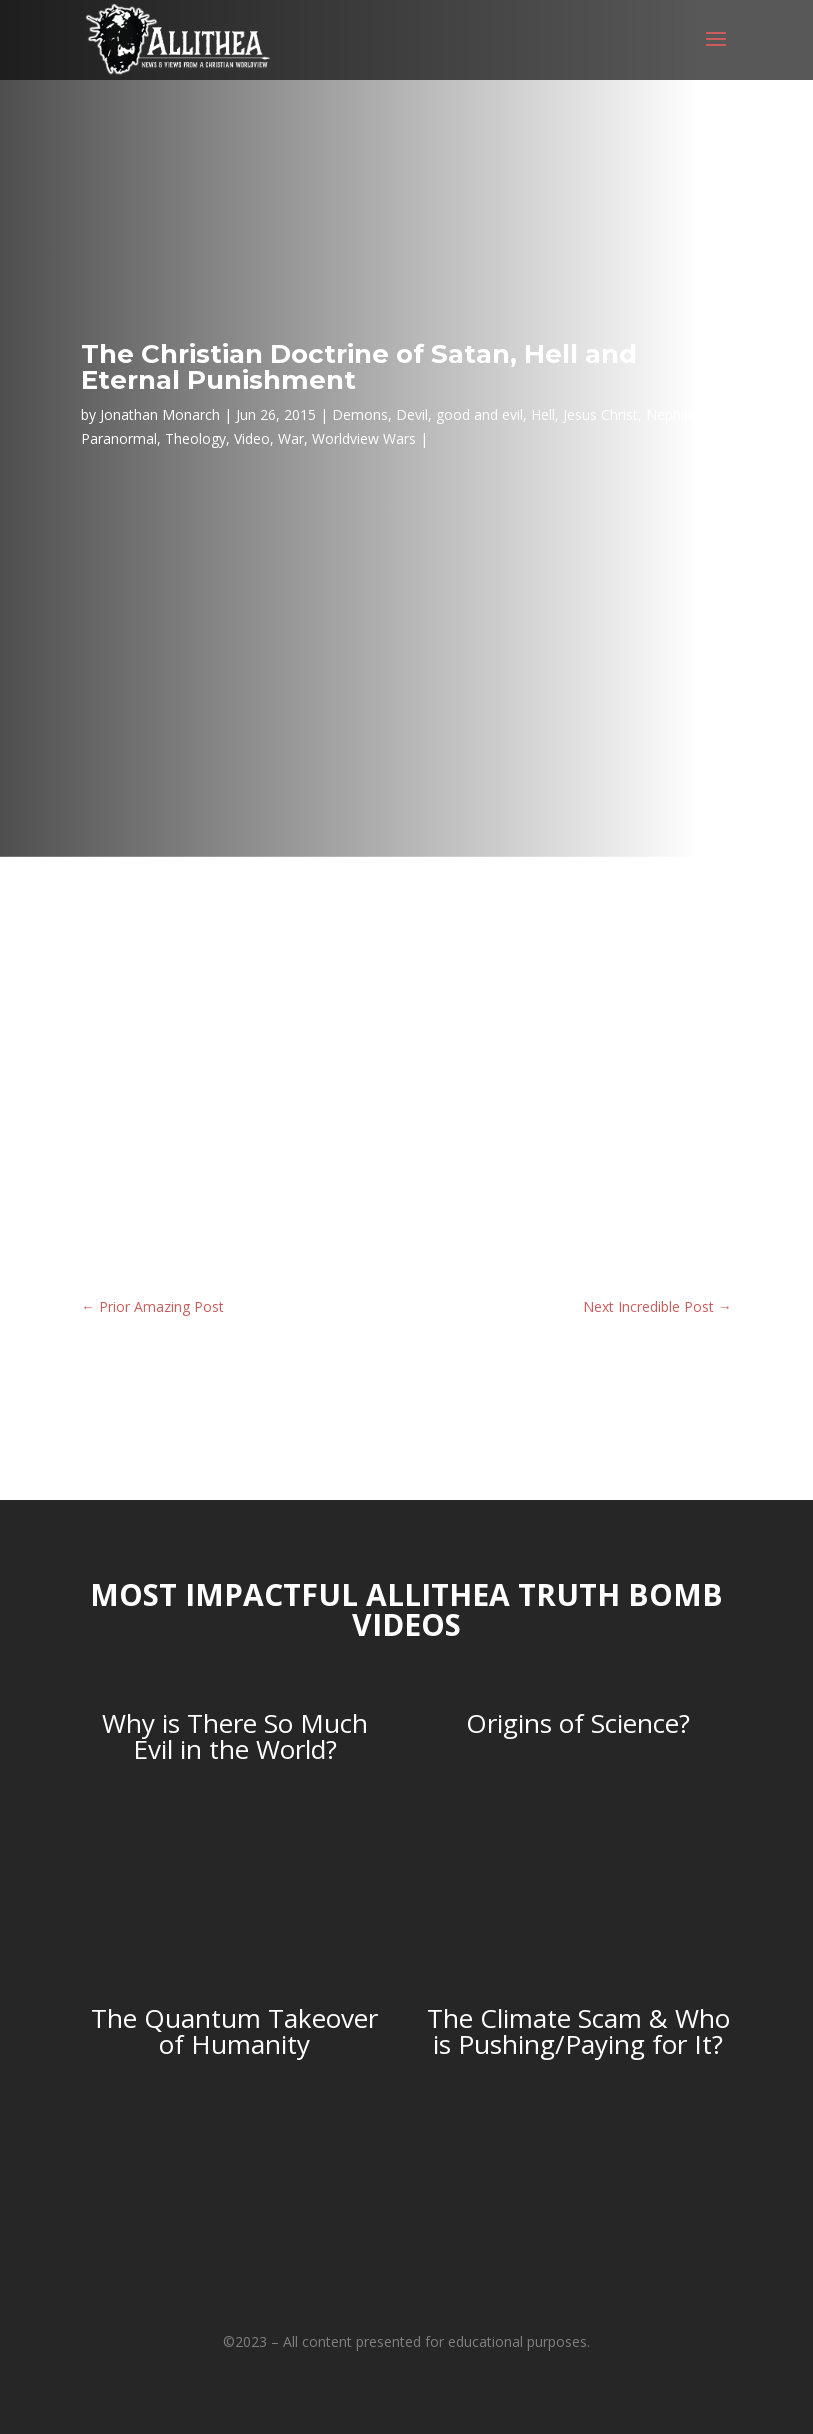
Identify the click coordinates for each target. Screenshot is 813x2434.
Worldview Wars (364, 438)
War (291, 438)
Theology (195, 438)
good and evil (479, 414)
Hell (543, 414)
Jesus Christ (600, 414)
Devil (412, 414)
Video (252, 438)
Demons (360, 414)
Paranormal (119, 438)
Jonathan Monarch (160, 414)
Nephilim (674, 414)
